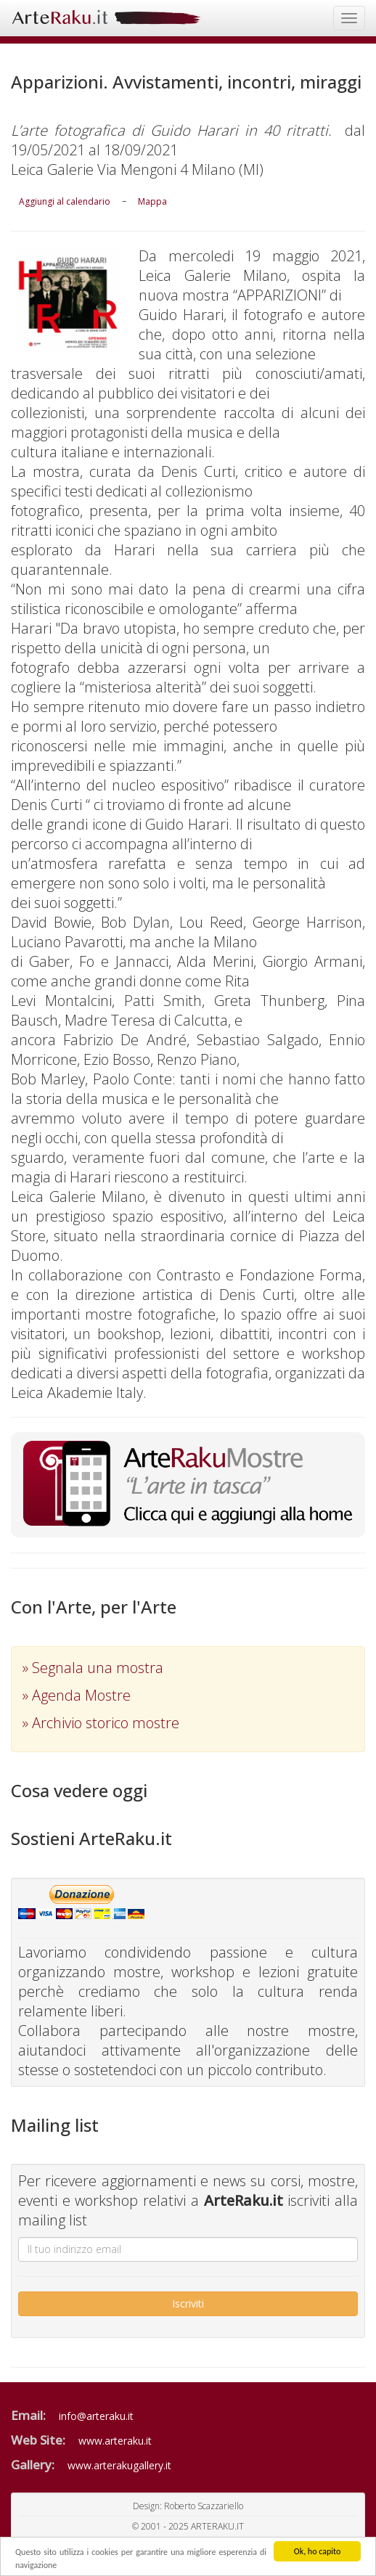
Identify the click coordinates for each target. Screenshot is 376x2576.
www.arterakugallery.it (119, 2465)
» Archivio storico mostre (101, 1723)
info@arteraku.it (96, 2416)
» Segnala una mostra (93, 1667)
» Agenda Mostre (77, 1695)
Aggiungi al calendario (64, 201)
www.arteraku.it (115, 2441)
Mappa (152, 201)
